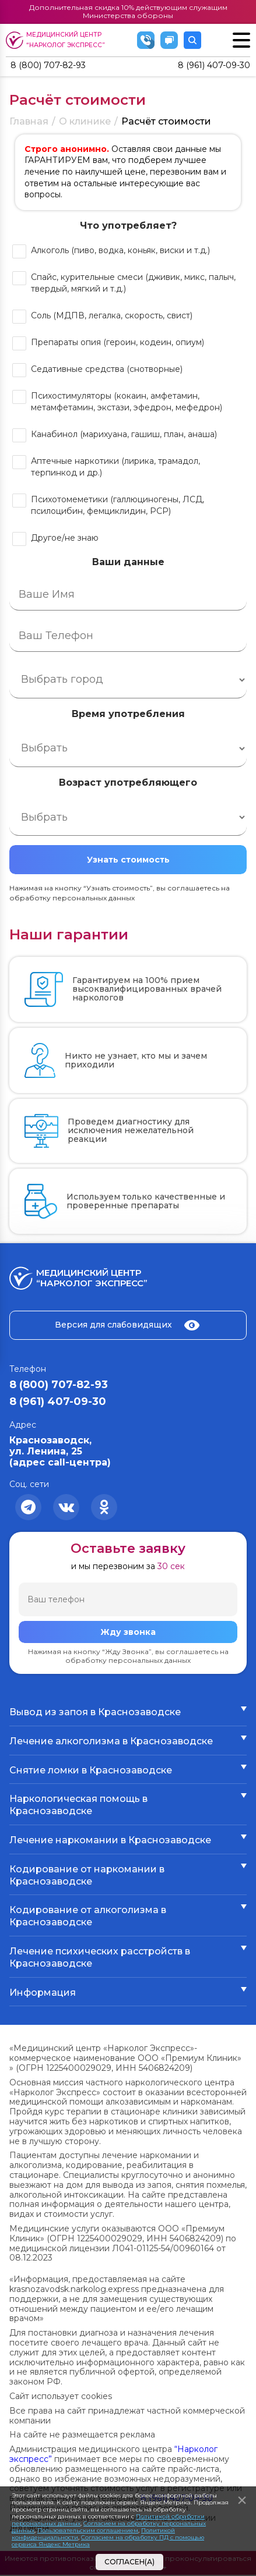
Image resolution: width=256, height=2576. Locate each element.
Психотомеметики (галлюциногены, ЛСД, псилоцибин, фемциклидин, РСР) (117, 506)
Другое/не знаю (65, 539)
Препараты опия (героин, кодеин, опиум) (117, 343)
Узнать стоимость (128, 861)
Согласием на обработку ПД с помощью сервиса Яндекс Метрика (108, 2541)
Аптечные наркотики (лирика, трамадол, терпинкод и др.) (115, 468)
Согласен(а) (129, 2561)
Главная (28, 122)
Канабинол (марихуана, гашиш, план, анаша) (124, 435)
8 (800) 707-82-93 (53, 66)
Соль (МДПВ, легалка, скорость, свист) (111, 316)
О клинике (85, 122)
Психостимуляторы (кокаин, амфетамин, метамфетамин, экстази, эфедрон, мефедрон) (126, 403)
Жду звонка (128, 1633)
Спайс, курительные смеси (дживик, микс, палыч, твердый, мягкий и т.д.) (133, 284)
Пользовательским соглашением (87, 2530)
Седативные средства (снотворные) (107, 370)
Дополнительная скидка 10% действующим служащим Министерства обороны (128, 11)
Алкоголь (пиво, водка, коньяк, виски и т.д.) (120, 251)
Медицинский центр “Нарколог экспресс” (57, 40)
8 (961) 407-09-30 (209, 66)
